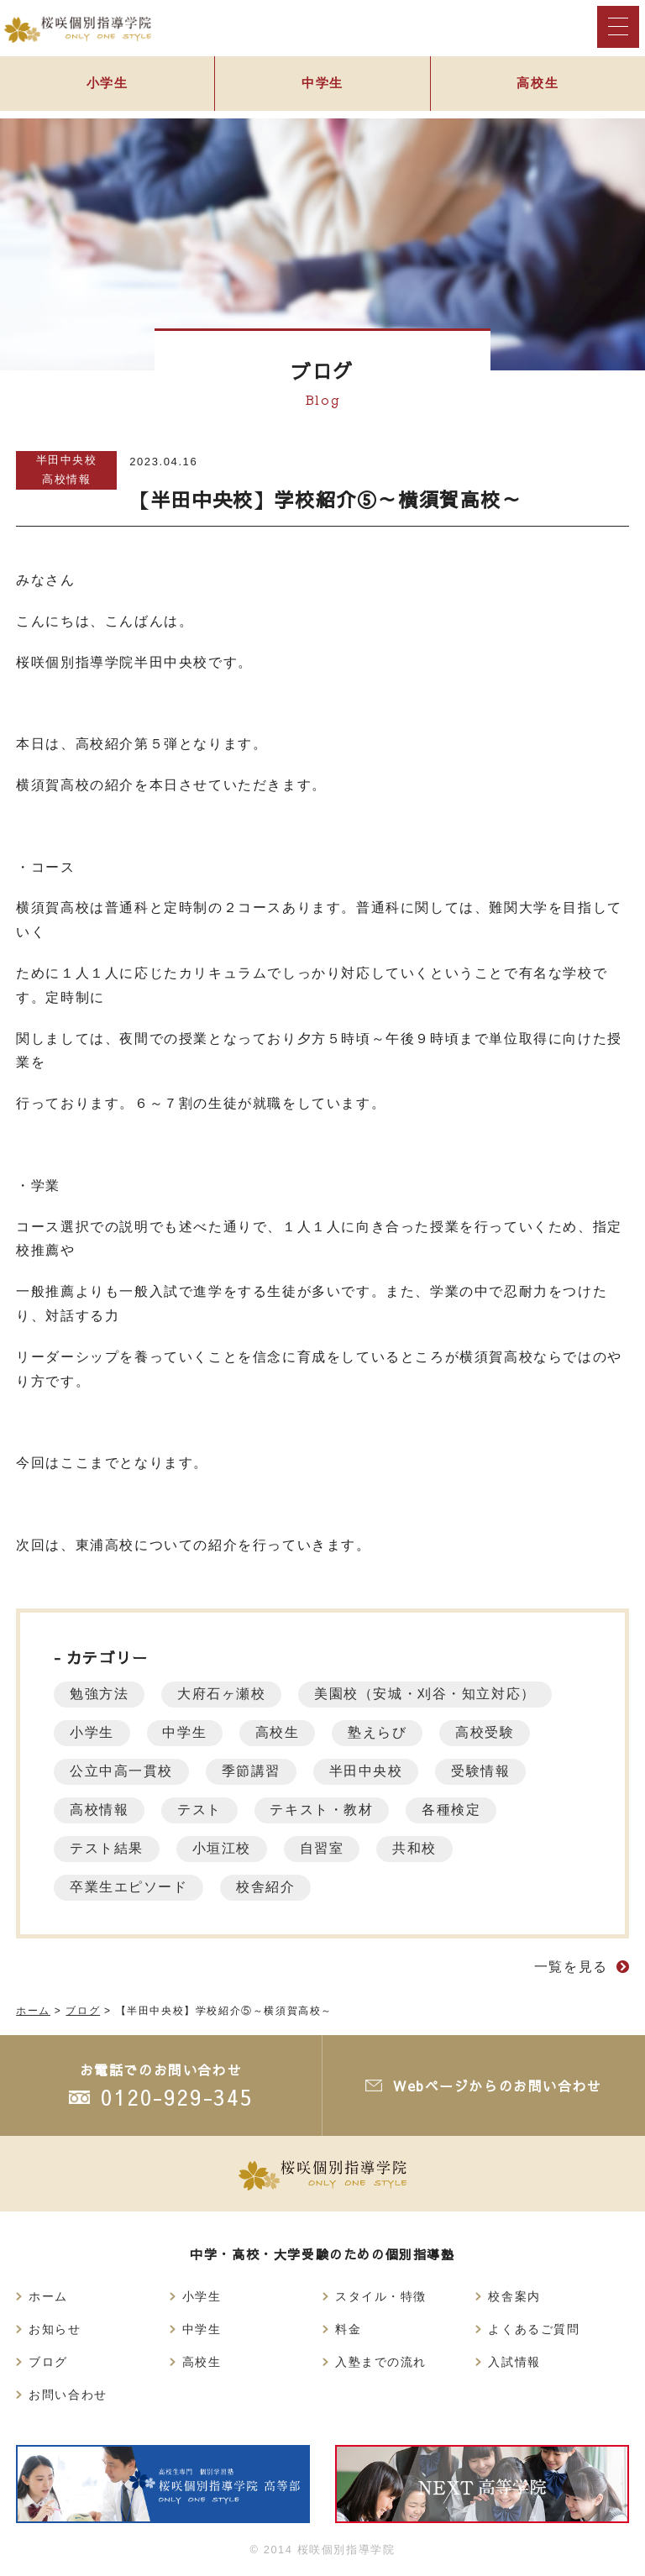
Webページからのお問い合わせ (496, 2085)
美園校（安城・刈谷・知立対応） (430, 1694)
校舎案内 (514, 2296)
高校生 (538, 85)
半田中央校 (66, 460)
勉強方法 (100, 1694)
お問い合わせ (68, 2394)
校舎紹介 (268, 1887)
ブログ (48, 2362)
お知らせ (55, 2329)
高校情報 (66, 479)
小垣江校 (224, 1848)
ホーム (48, 2296)
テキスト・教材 (326, 1809)
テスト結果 (107, 1848)
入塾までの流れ (381, 2362)
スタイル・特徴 (381, 2296)
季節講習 (253, 1771)
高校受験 (493, 1732)
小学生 (107, 85)
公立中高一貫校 (122, 1771)
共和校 (421, 1848)
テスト (203, 1809)
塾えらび (384, 1732)
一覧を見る (571, 1967)
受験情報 (488, 1771)
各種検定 (458, 1809)
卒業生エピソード (130, 1887)
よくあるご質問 (533, 2329)
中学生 (323, 85)
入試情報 (514, 2362)
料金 (348, 2329)
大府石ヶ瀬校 (225, 1694)
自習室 (327, 1848)
